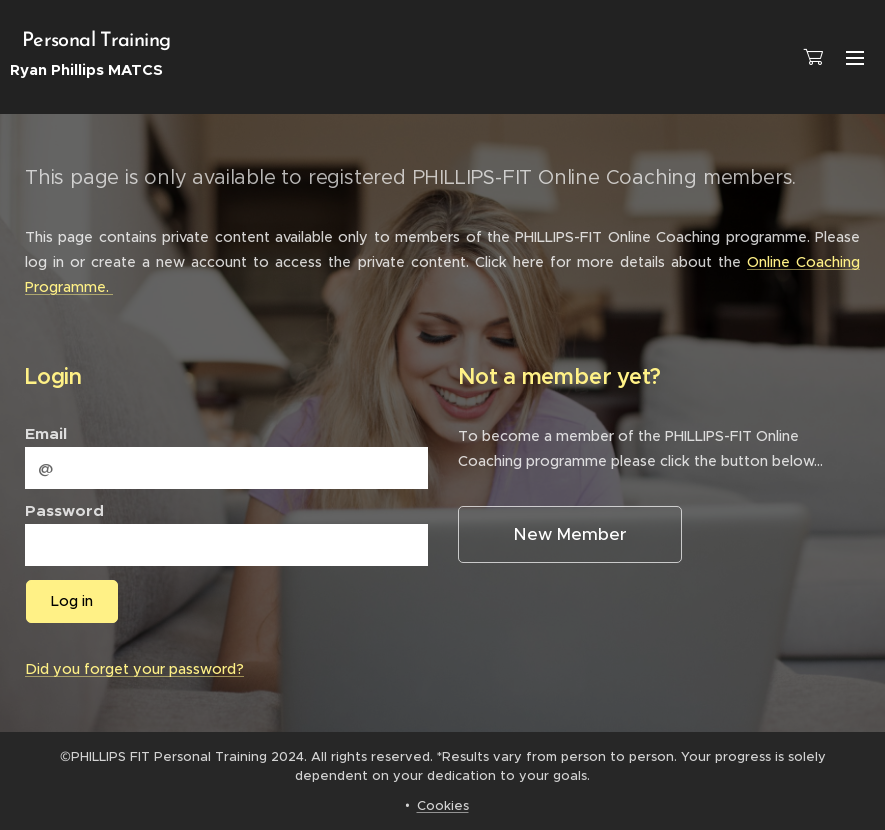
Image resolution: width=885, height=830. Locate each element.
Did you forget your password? (134, 669)
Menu (855, 58)
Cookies (443, 805)
